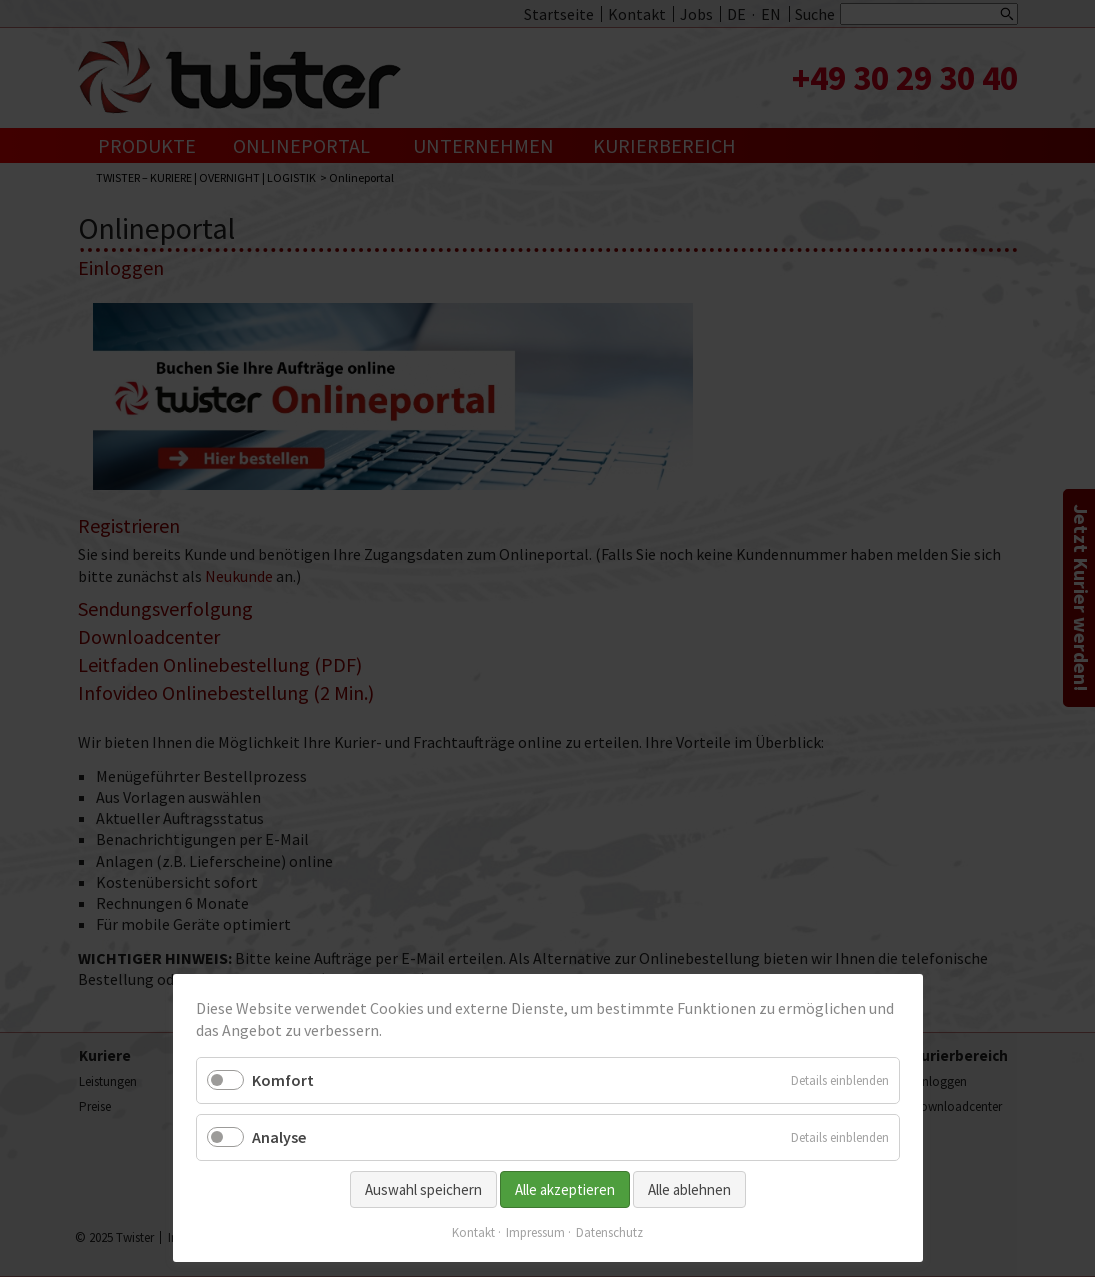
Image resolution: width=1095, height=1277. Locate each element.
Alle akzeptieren (565, 1189)
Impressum (535, 1232)
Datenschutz (609, 1232)
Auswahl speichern (423, 1189)
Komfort (283, 1080)
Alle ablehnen (689, 1189)
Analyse (279, 1137)
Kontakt (473, 1232)
